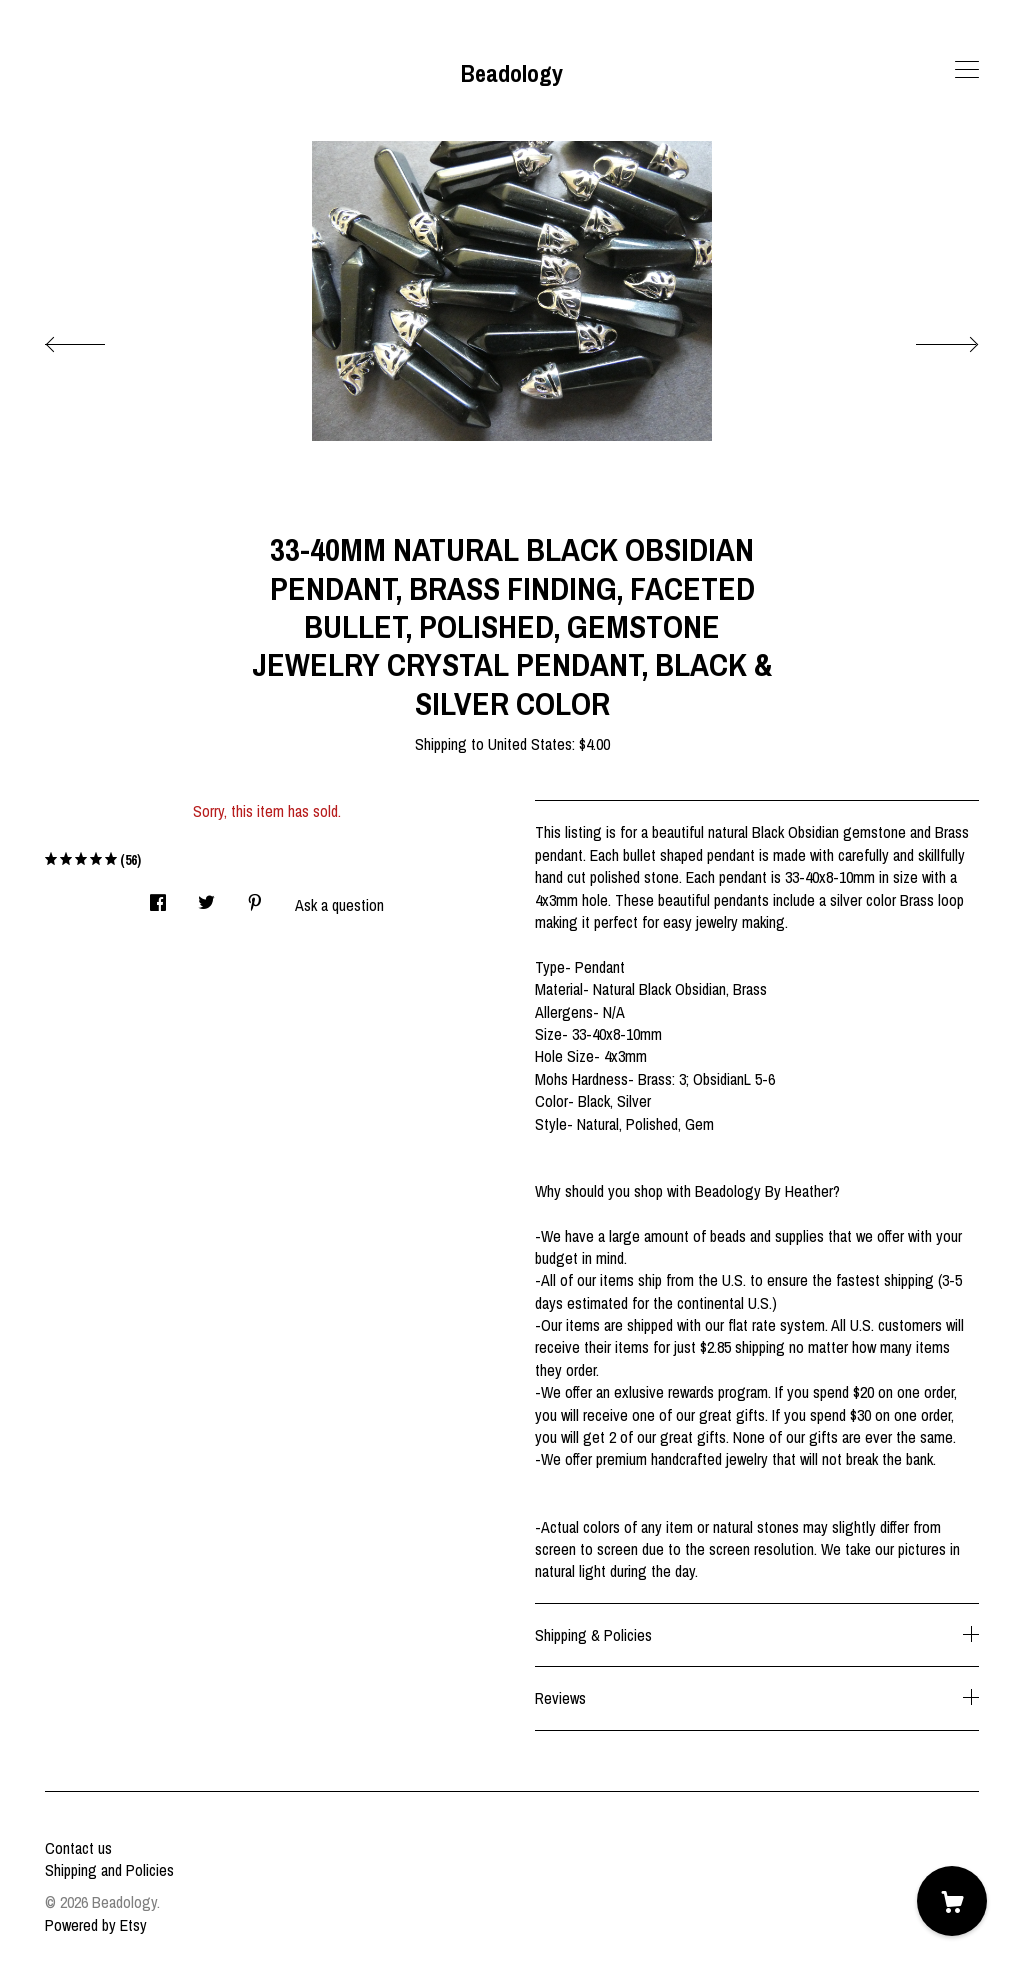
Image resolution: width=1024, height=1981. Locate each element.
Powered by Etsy (96, 1925)
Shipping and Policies (109, 1870)
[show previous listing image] (95, 339)
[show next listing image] (929, 339)
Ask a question (339, 905)
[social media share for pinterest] (255, 896)
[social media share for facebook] (158, 896)
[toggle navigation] (967, 70)
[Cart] (952, 1901)
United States (530, 744)
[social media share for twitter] (206, 896)
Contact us (78, 1848)
